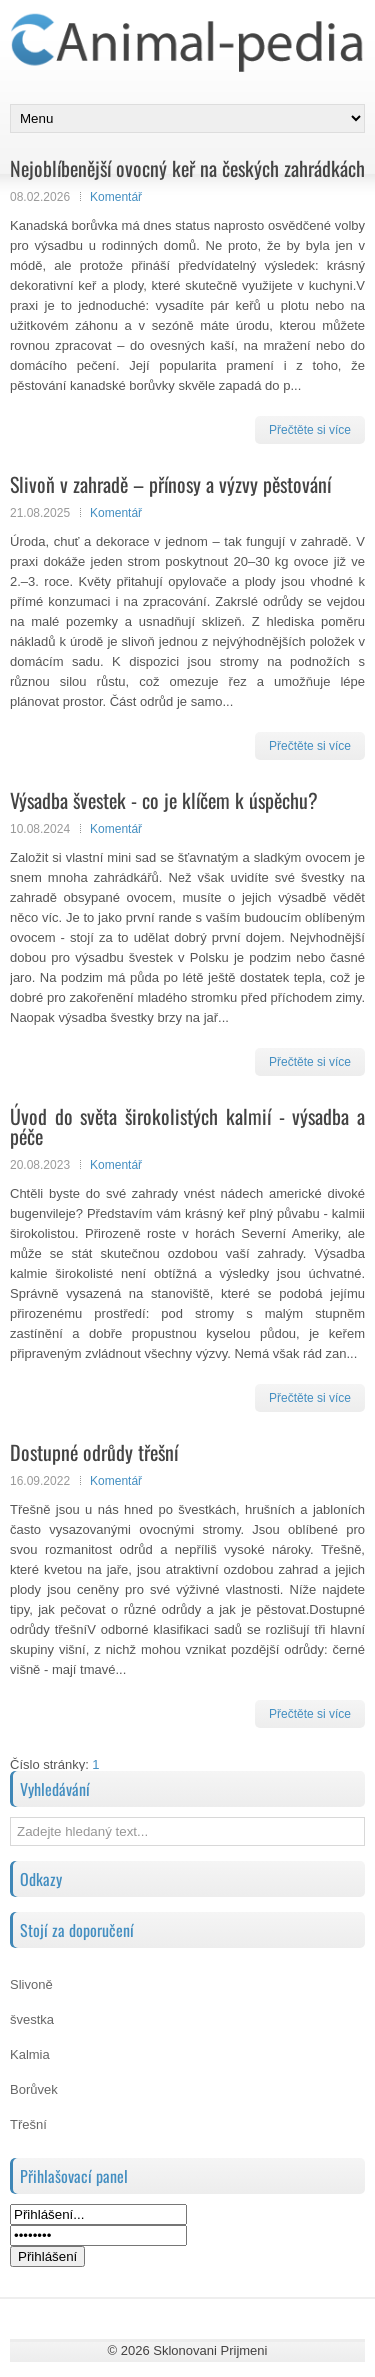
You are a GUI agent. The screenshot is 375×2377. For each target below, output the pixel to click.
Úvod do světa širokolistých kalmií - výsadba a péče (187, 1126)
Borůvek (34, 2089)
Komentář (116, 197)
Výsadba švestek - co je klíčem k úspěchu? (164, 800)
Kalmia (30, 2054)
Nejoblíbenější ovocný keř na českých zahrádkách (187, 168)
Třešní (28, 2124)
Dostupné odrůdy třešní (94, 1452)
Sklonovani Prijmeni (210, 2350)
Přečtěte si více (310, 430)
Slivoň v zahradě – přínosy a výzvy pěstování (170, 484)
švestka (32, 2019)
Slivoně (31, 1984)
